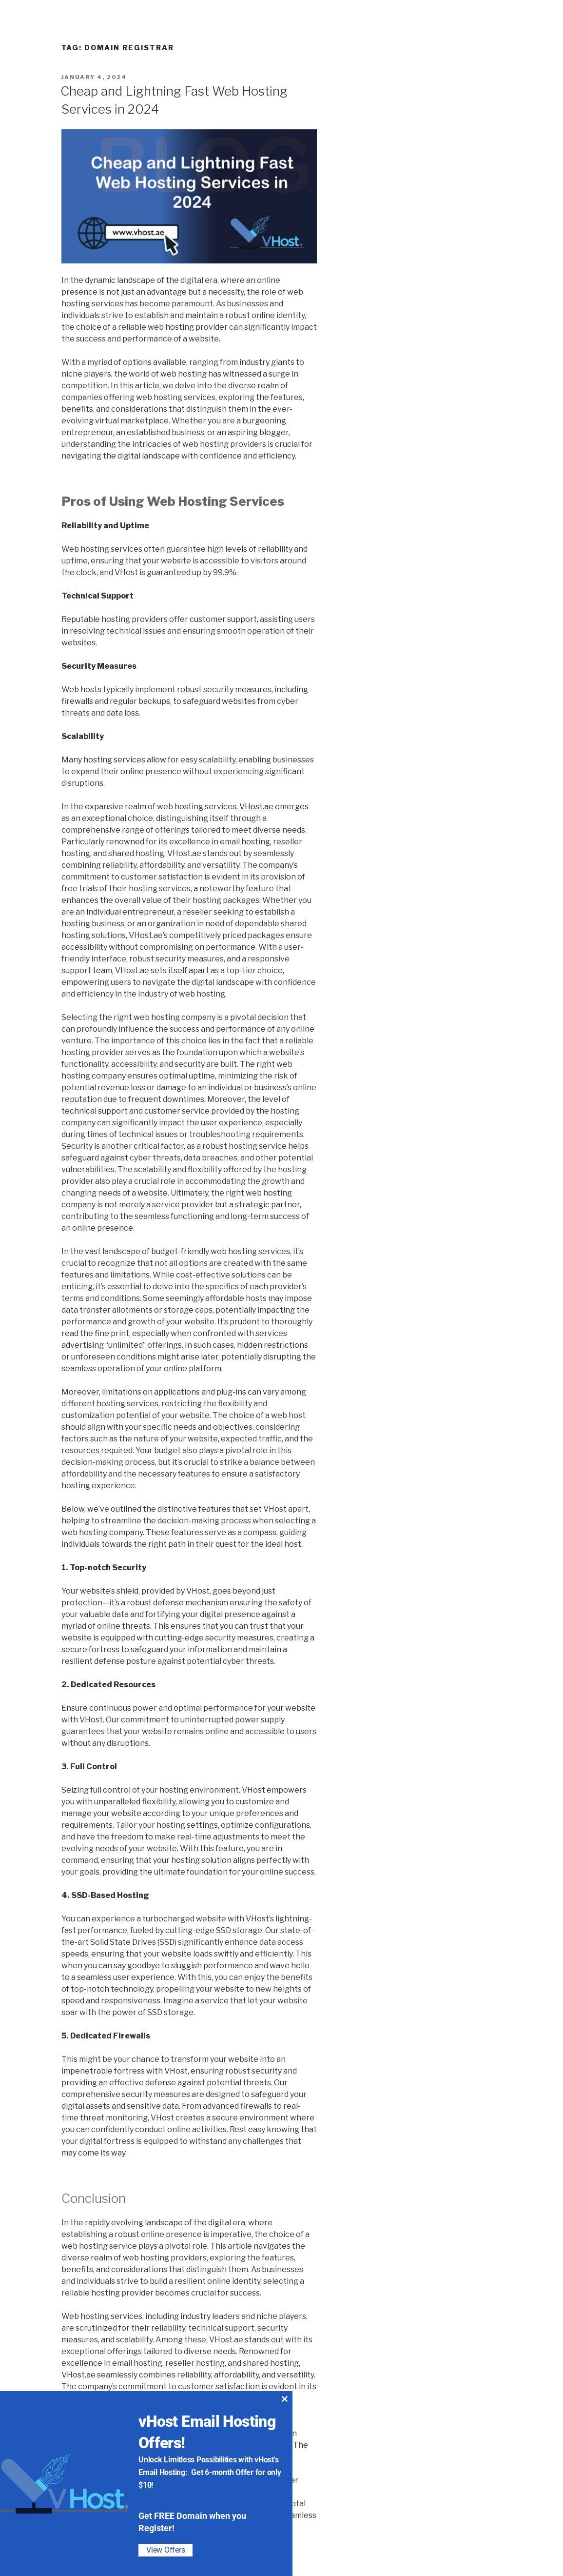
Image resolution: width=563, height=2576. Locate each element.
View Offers (165, 2550)
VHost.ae (255, 806)
